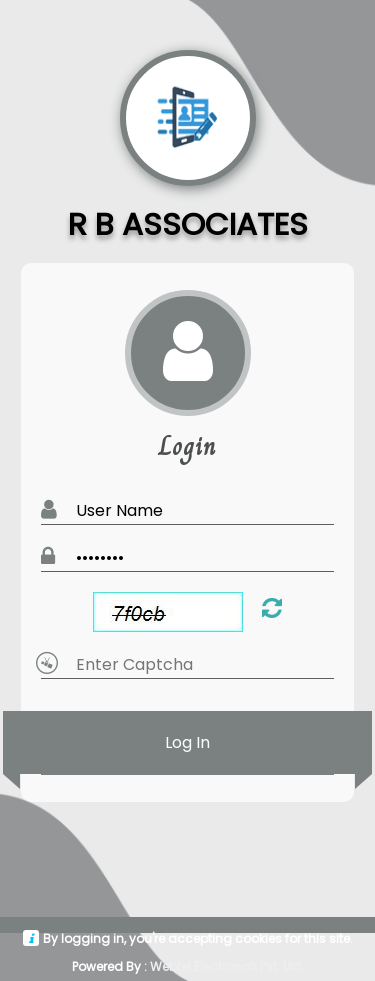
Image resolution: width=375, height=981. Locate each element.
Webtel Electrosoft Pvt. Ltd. (227, 966)
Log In (187, 742)
